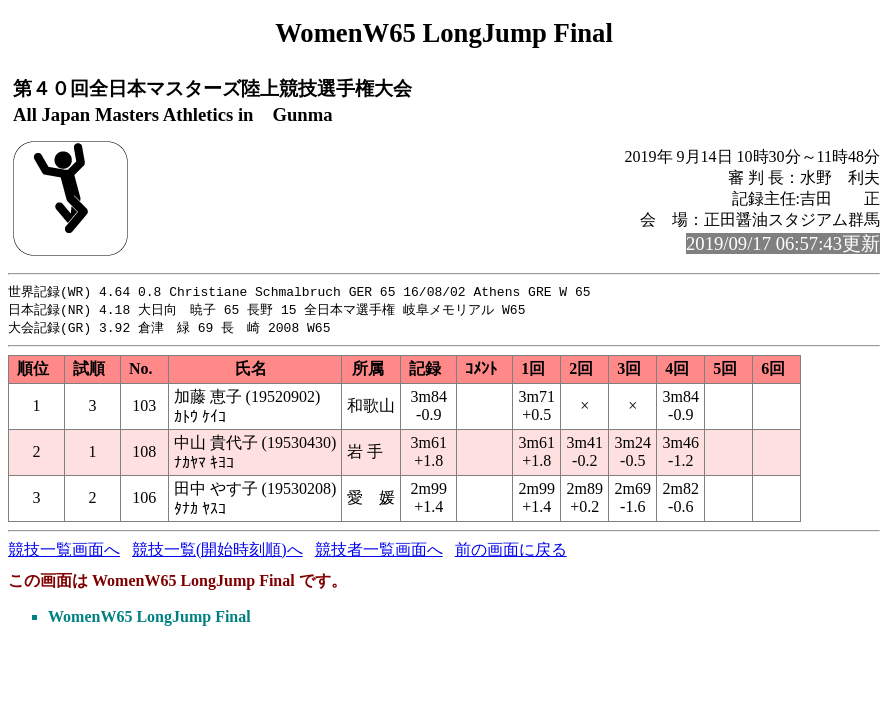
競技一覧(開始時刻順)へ (217, 552)
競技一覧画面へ (64, 552)
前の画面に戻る (511, 552)
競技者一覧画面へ (379, 552)
